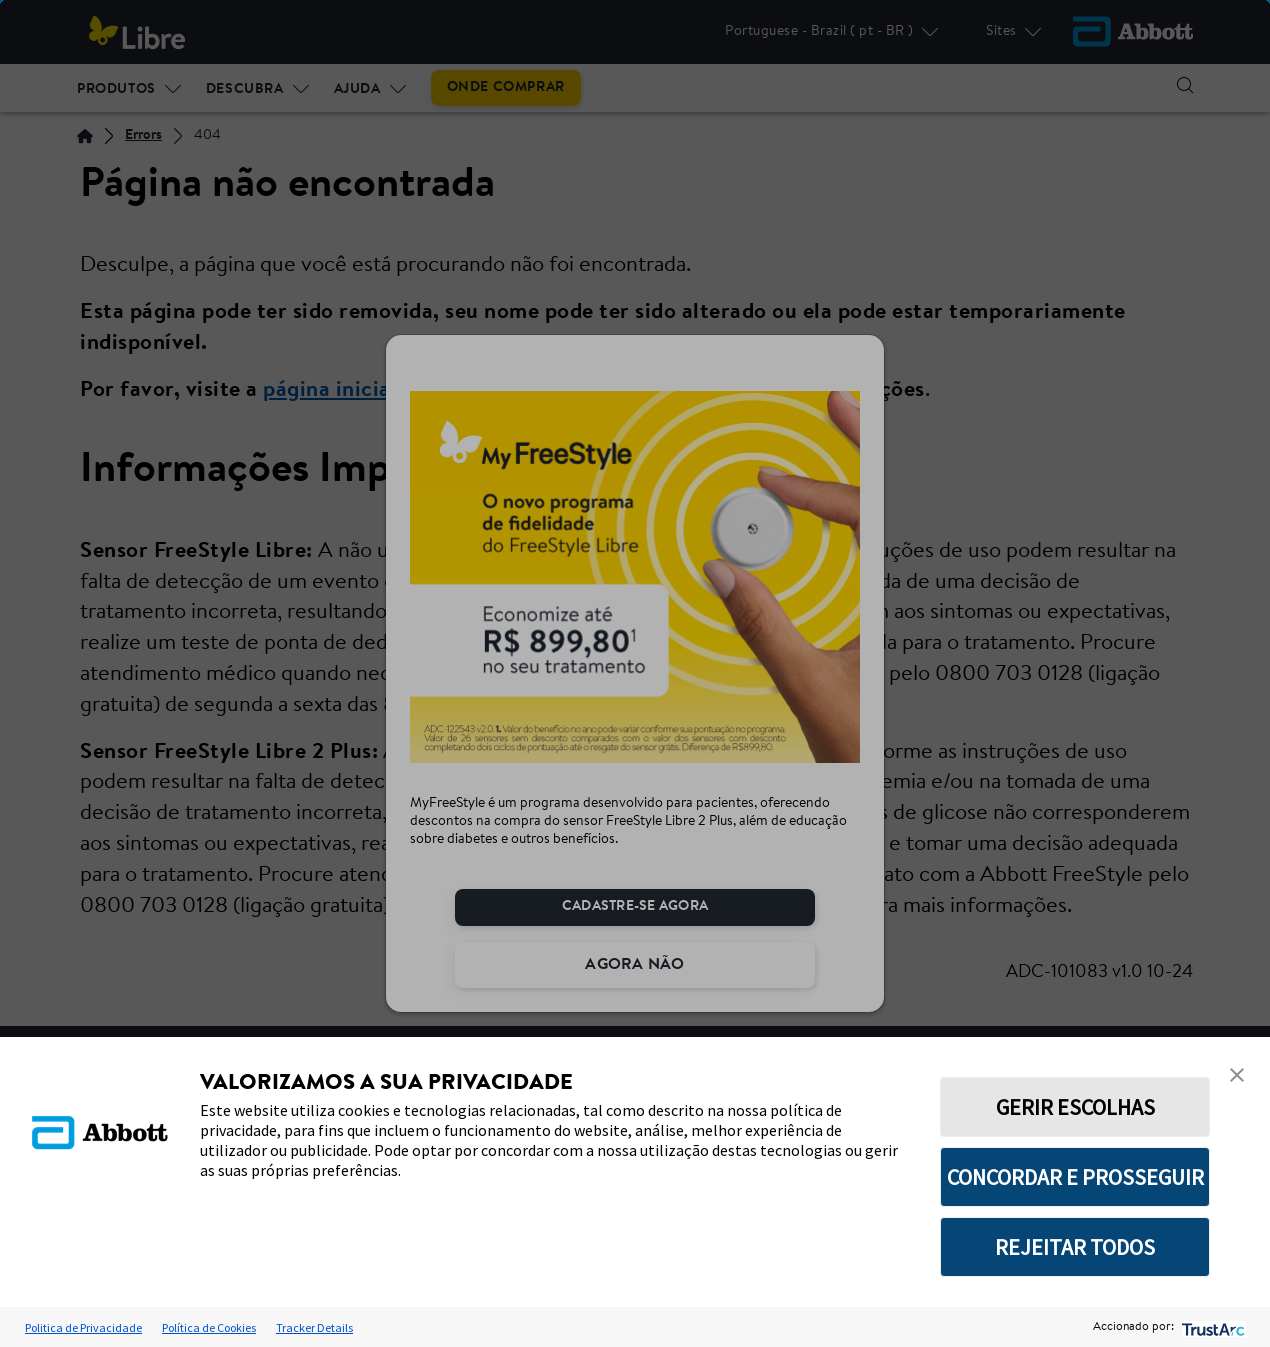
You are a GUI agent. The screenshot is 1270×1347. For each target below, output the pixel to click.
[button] (1237, 1075)
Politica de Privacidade (83, 1327)
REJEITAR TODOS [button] (1075, 1247)
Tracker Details (314, 1327)
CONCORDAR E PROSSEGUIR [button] (1075, 1177)
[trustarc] (1211, 1327)
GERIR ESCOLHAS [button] (1075, 1107)
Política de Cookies (209, 1327)
